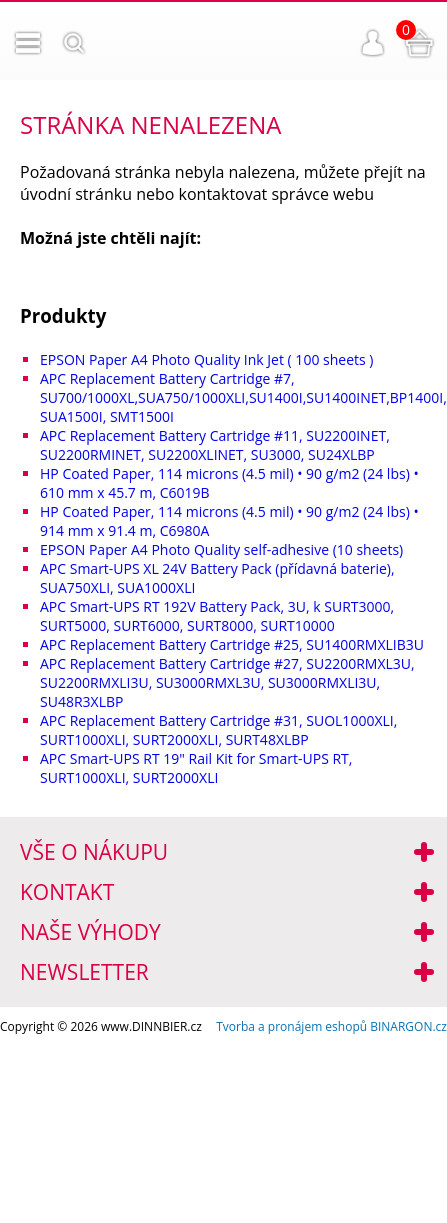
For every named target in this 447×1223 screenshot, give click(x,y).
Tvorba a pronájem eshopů (291, 1026)
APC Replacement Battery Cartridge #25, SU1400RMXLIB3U (232, 644)
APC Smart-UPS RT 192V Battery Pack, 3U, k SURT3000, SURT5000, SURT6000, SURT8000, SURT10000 (217, 616)
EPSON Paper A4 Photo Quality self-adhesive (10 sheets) (221, 549)
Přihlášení (373, 43)
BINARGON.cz (408, 1026)
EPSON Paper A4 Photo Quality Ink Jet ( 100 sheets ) (206, 359)
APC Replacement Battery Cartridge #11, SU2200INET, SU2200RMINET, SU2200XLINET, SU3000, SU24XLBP (215, 445)
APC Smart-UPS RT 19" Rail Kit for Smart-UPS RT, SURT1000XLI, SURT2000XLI (196, 768)
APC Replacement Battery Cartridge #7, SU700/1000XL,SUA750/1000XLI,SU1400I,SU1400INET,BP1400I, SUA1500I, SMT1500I (243, 397)
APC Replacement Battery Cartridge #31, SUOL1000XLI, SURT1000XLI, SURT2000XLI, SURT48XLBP (218, 730)
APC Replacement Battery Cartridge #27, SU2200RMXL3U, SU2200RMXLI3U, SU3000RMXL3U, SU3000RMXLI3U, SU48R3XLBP (227, 682)
